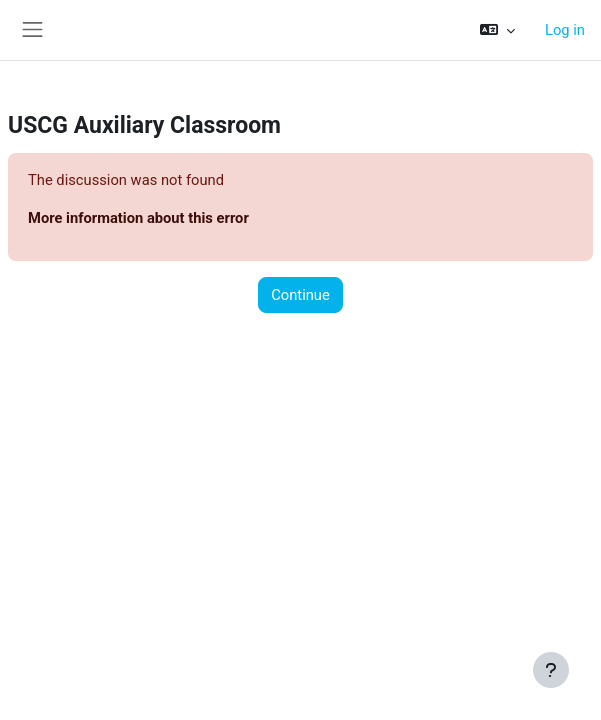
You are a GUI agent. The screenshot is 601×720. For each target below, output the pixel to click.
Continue (300, 295)
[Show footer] (551, 670)
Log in (565, 30)
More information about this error (138, 218)
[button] (497, 30)
